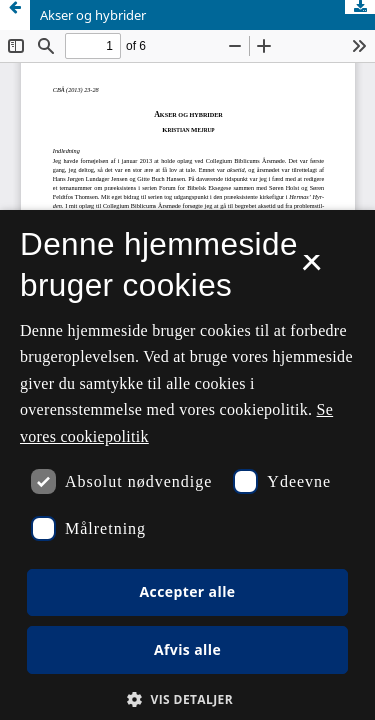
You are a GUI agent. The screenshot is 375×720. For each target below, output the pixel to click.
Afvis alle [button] (187, 649)
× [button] (311, 269)
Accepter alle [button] (187, 591)
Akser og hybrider (93, 15)
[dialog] (187, 465)
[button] (187, 699)
